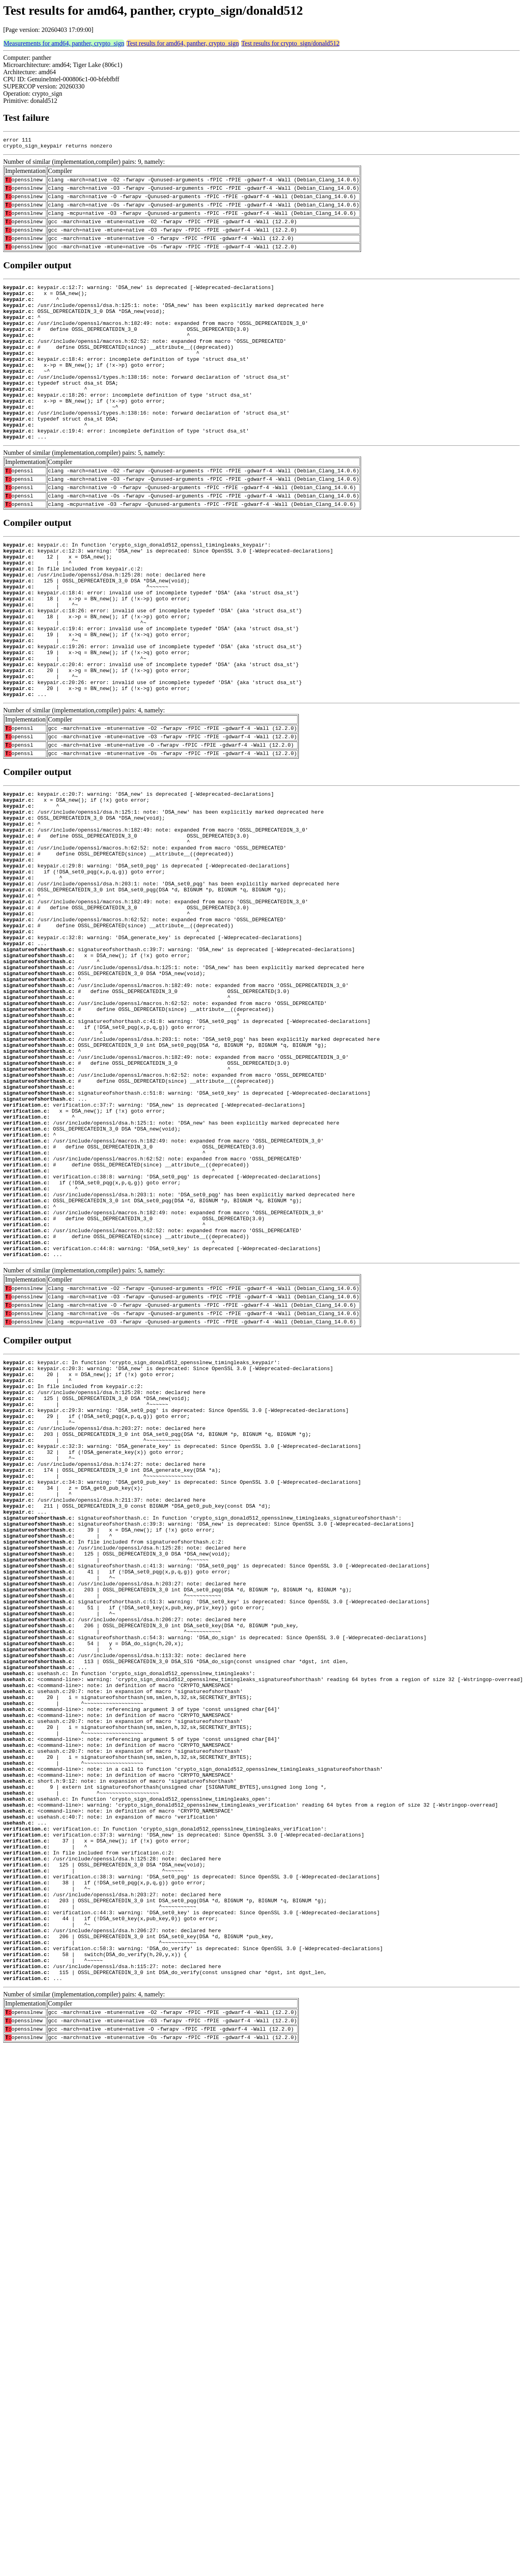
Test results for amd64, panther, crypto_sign (182, 43)
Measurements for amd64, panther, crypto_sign (64, 43)
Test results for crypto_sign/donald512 (290, 43)
